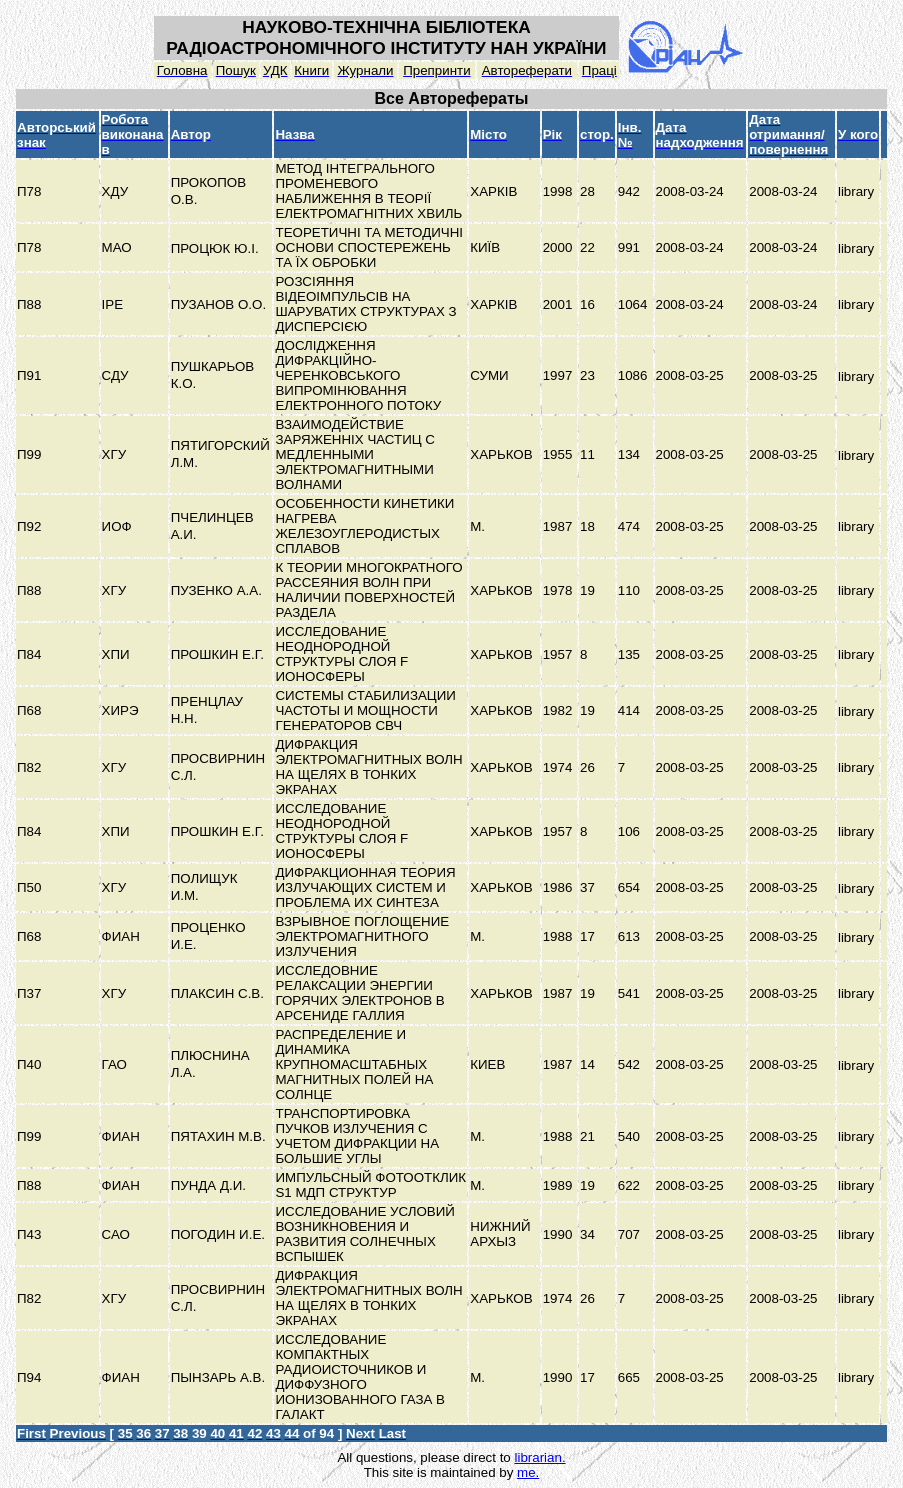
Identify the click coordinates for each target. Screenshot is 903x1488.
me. (528, 1472)
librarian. (539, 1457)
